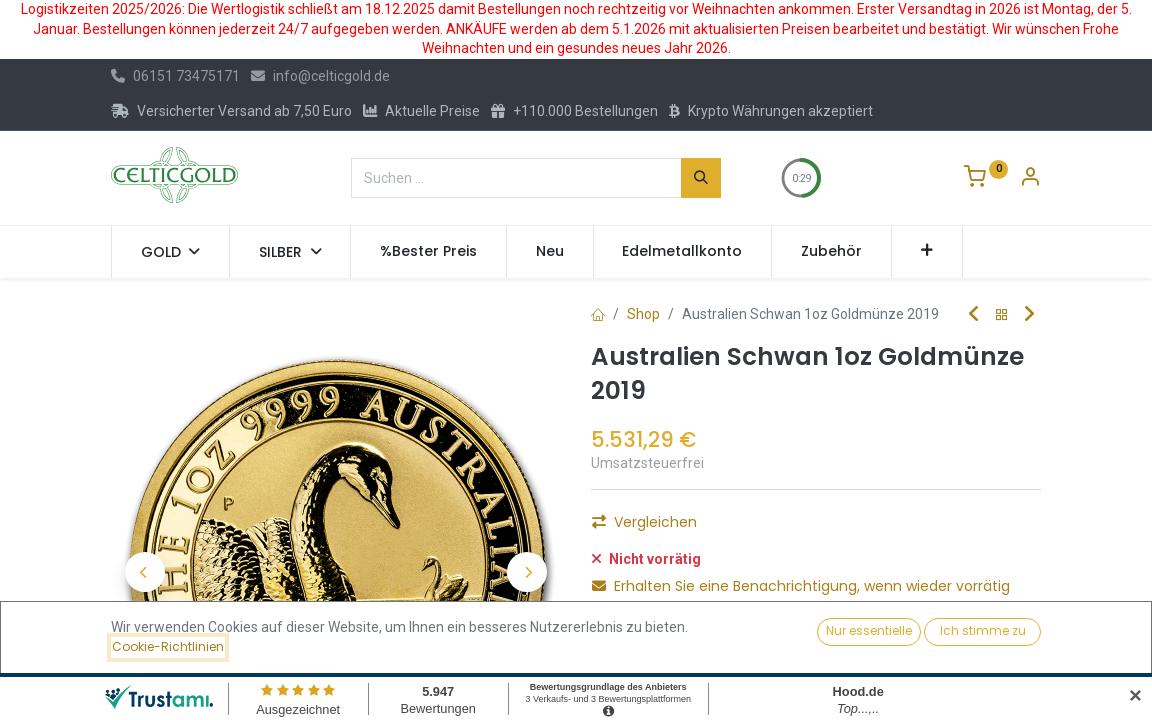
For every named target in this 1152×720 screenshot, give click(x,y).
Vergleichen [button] (644, 522)
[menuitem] (428, 252)
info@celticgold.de (320, 76)
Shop (643, 314)
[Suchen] (701, 178)
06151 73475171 (175, 76)
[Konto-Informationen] (1030, 179)
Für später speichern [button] (688, 635)
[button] (927, 252)
